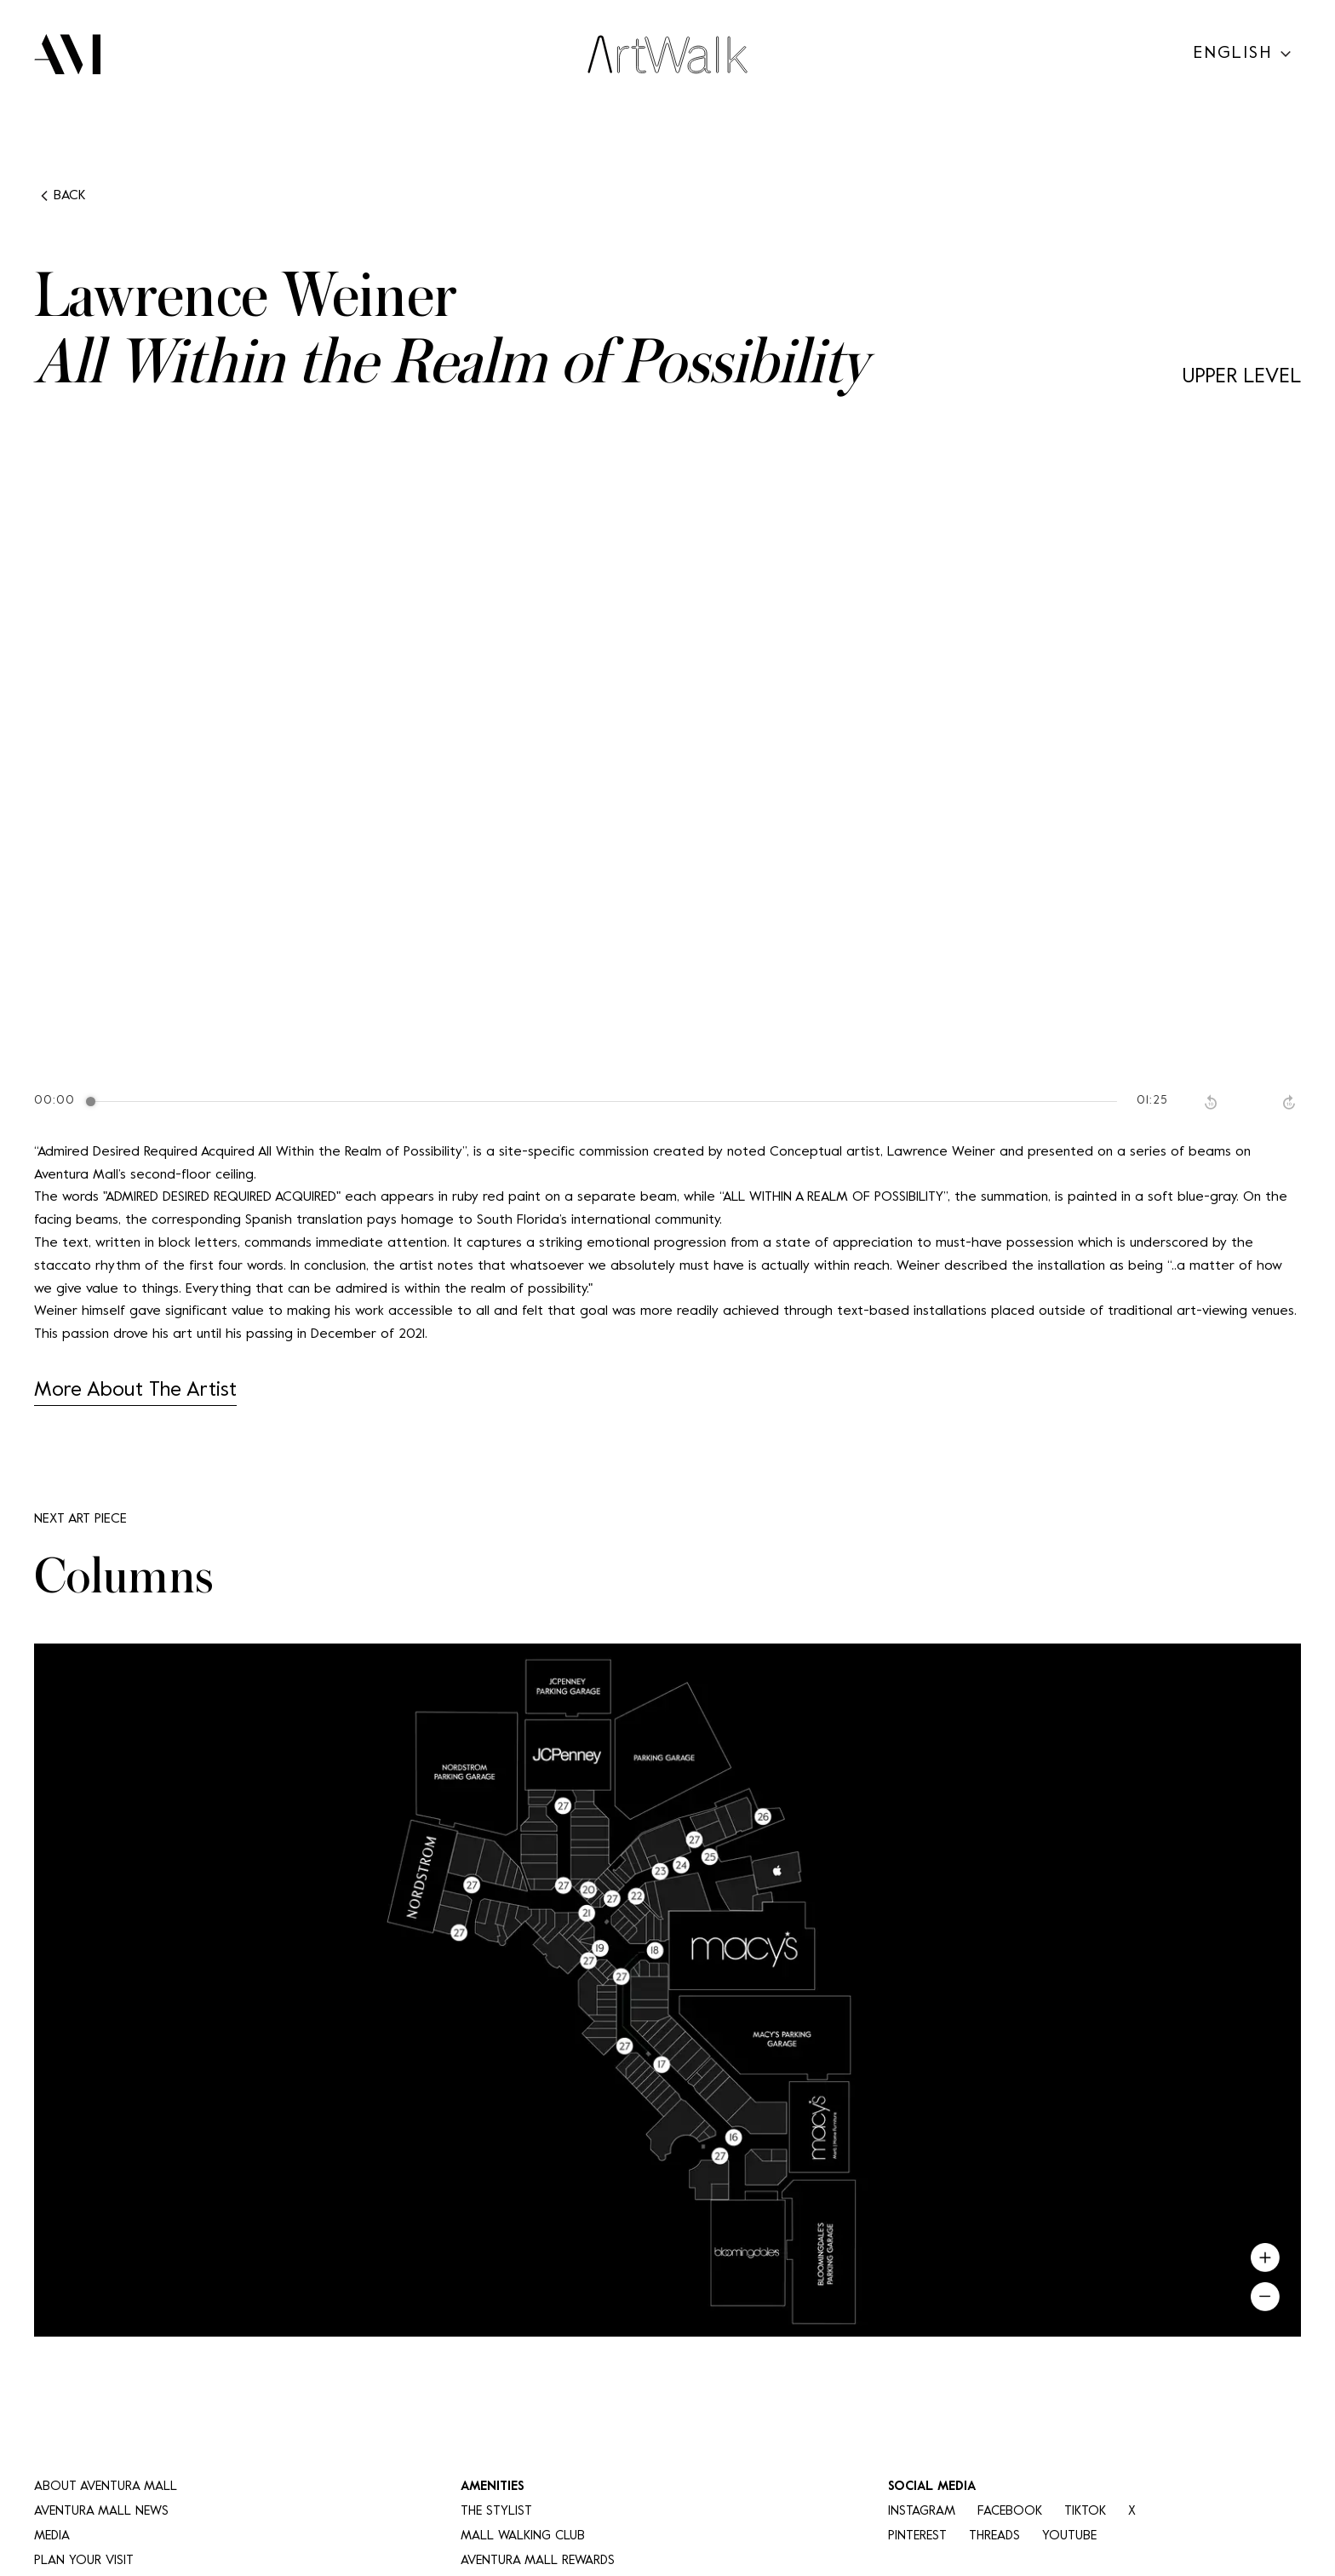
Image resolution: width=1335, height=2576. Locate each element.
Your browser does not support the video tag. (667, 761)
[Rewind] (1212, 1102)
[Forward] (1290, 1102)
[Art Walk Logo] (667, 54)
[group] (667, 1102)
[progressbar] (605, 1101)
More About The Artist (135, 1390)
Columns (124, 1577)
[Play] (1252, 1102)
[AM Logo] (67, 54)
